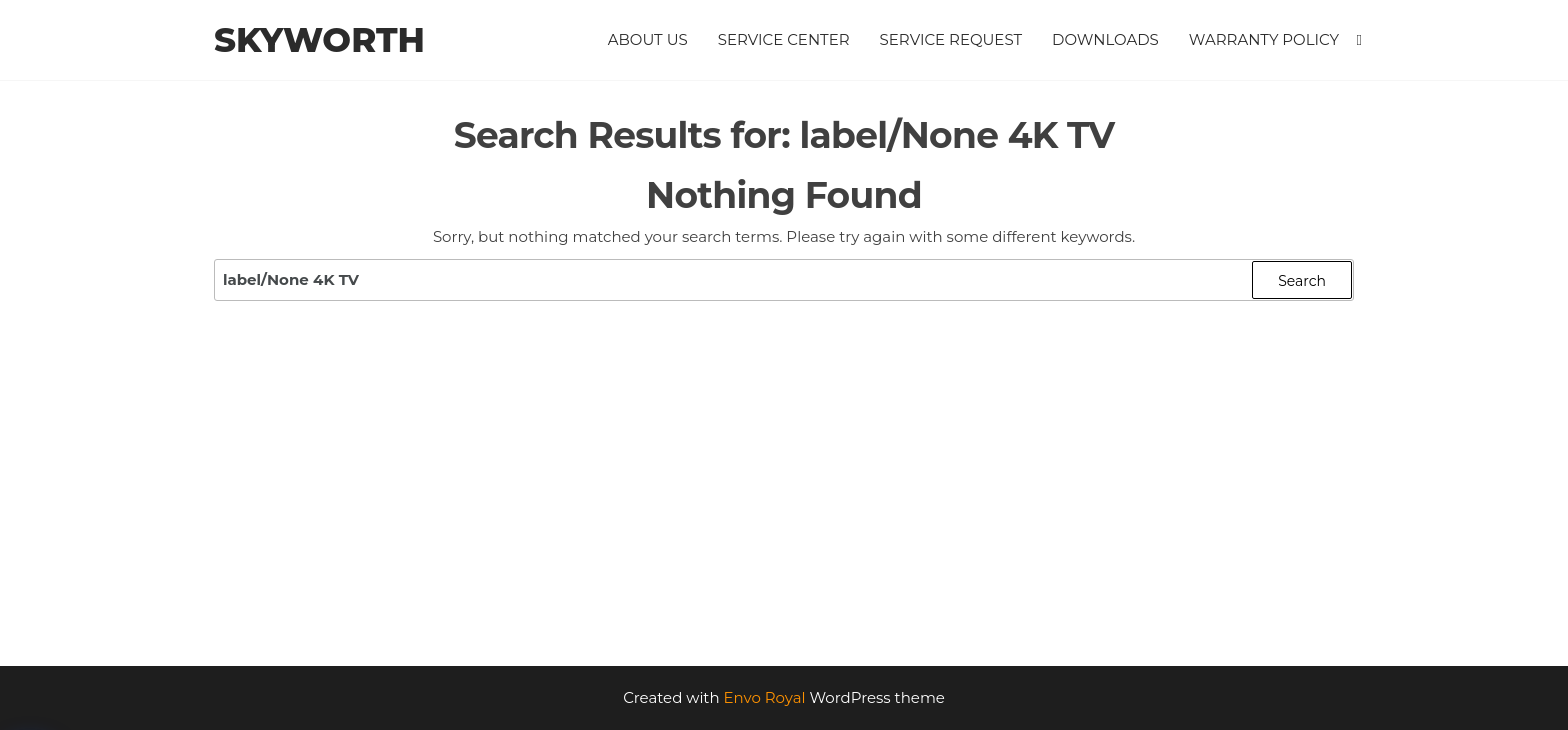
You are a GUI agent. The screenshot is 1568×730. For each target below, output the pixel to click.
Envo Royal (765, 697)
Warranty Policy (1264, 39)
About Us (648, 39)
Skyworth (319, 40)
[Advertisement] (784, 516)
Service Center (784, 39)
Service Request (951, 39)
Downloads (1105, 39)
